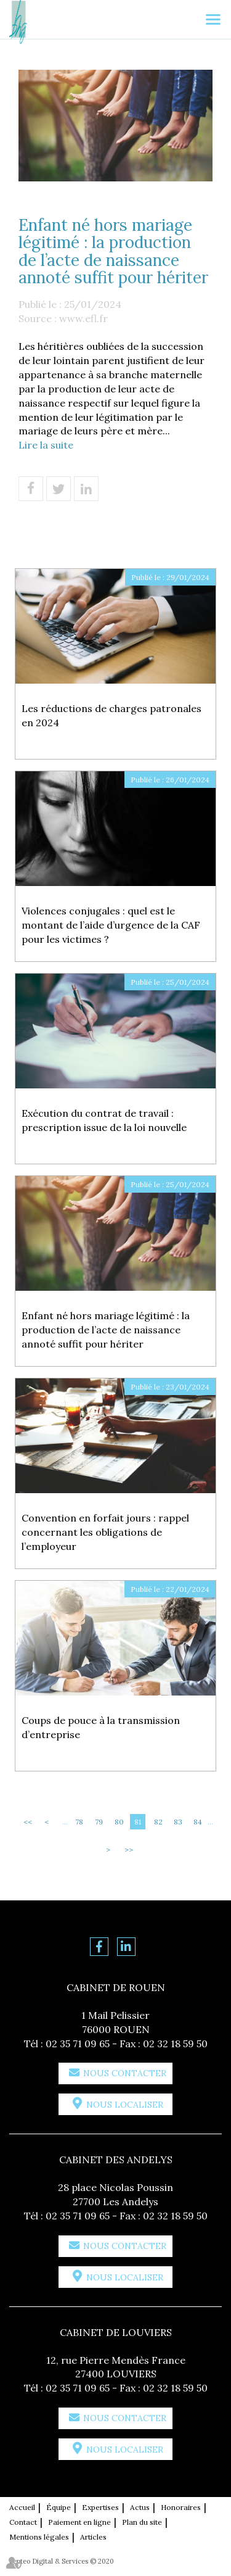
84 (197, 1821)
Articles (93, 2536)
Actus (140, 2507)
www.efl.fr (83, 318)
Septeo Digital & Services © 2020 (61, 2561)
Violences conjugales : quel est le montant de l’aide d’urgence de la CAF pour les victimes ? (111, 925)
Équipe (58, 2507)
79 (99, 1821)
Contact (23, 2522)
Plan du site (142, 2522)
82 (158, 1821)
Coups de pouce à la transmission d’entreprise (101, 1727)
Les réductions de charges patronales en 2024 (111, 715)
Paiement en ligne (79, 2522)
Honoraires (181, 2507)
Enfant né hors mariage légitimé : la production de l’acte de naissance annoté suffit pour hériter (106, 1329)
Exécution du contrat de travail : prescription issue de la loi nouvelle (104, 1120)
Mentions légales (39, 2536)
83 (178, 1821)
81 (137, 1821)
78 (79, 1821)
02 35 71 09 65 (78, 2043)
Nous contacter (124, 2073)
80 (119, 1821)
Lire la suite (45, 445)
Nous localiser (124, 2104)
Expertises (100, 2507)
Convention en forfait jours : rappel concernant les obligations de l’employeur (105, 1532)
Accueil (22, 2507)
